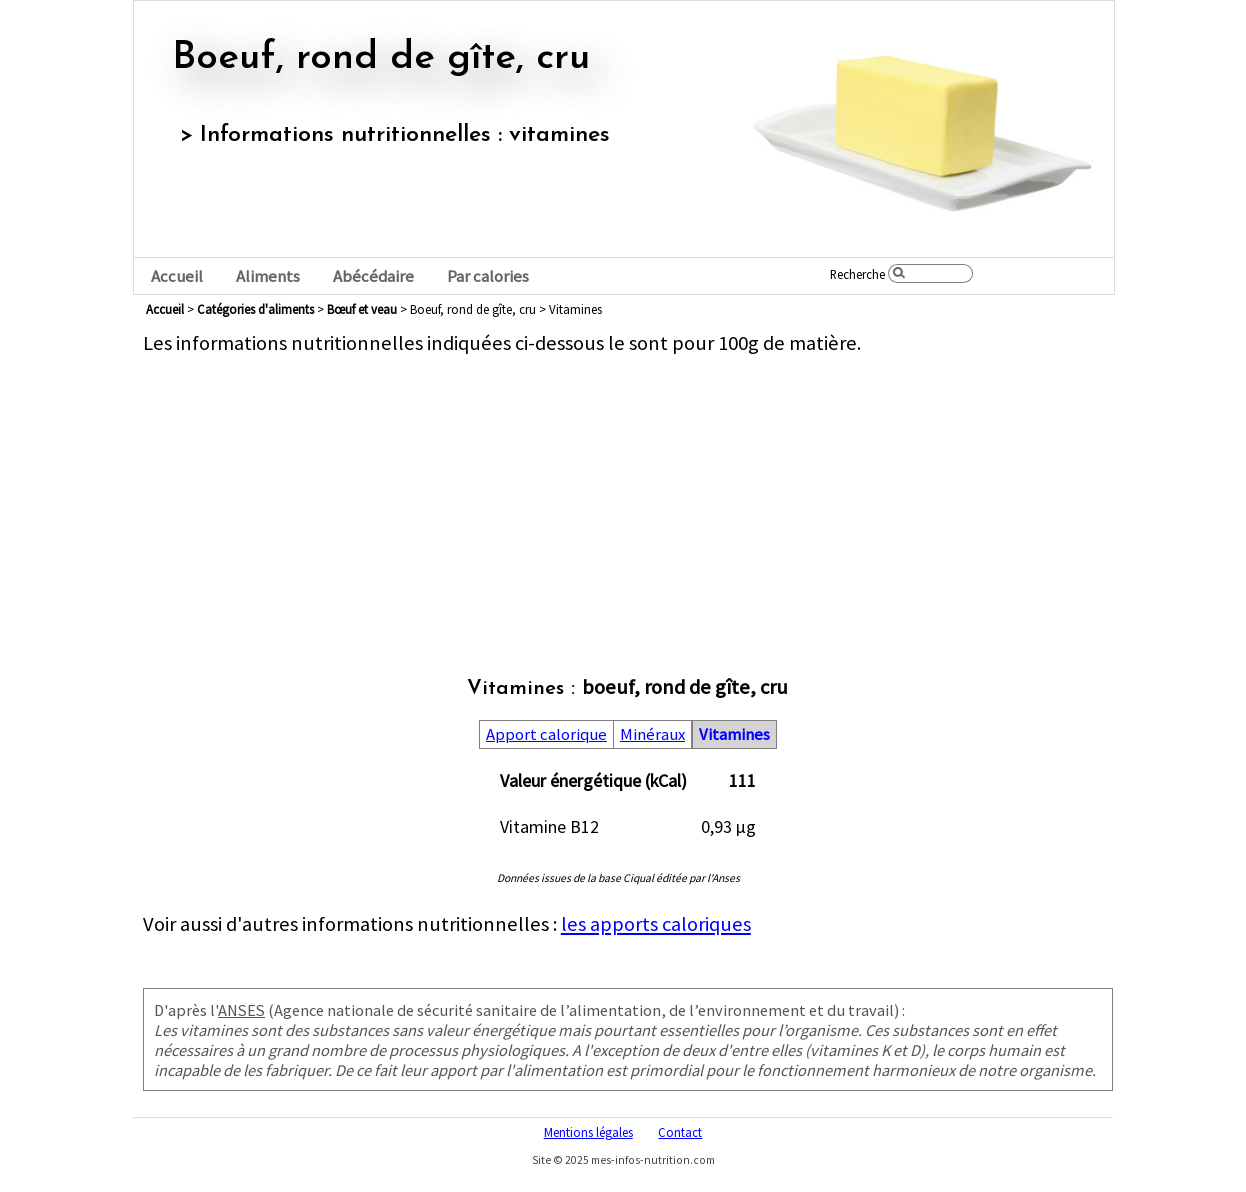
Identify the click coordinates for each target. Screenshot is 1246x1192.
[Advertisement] (628, 496)
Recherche (857, 274)
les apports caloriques (656, 924)
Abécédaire (373, 276)
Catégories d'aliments (255, 309)
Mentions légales (588, 1132)
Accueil (177, 276)
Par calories (488, 276)
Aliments (268, 276)
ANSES (241, 1010)
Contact (680, 1132)
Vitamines (734, 734)
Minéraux (652, 734)
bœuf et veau (362, 309)
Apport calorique (546, 734)
